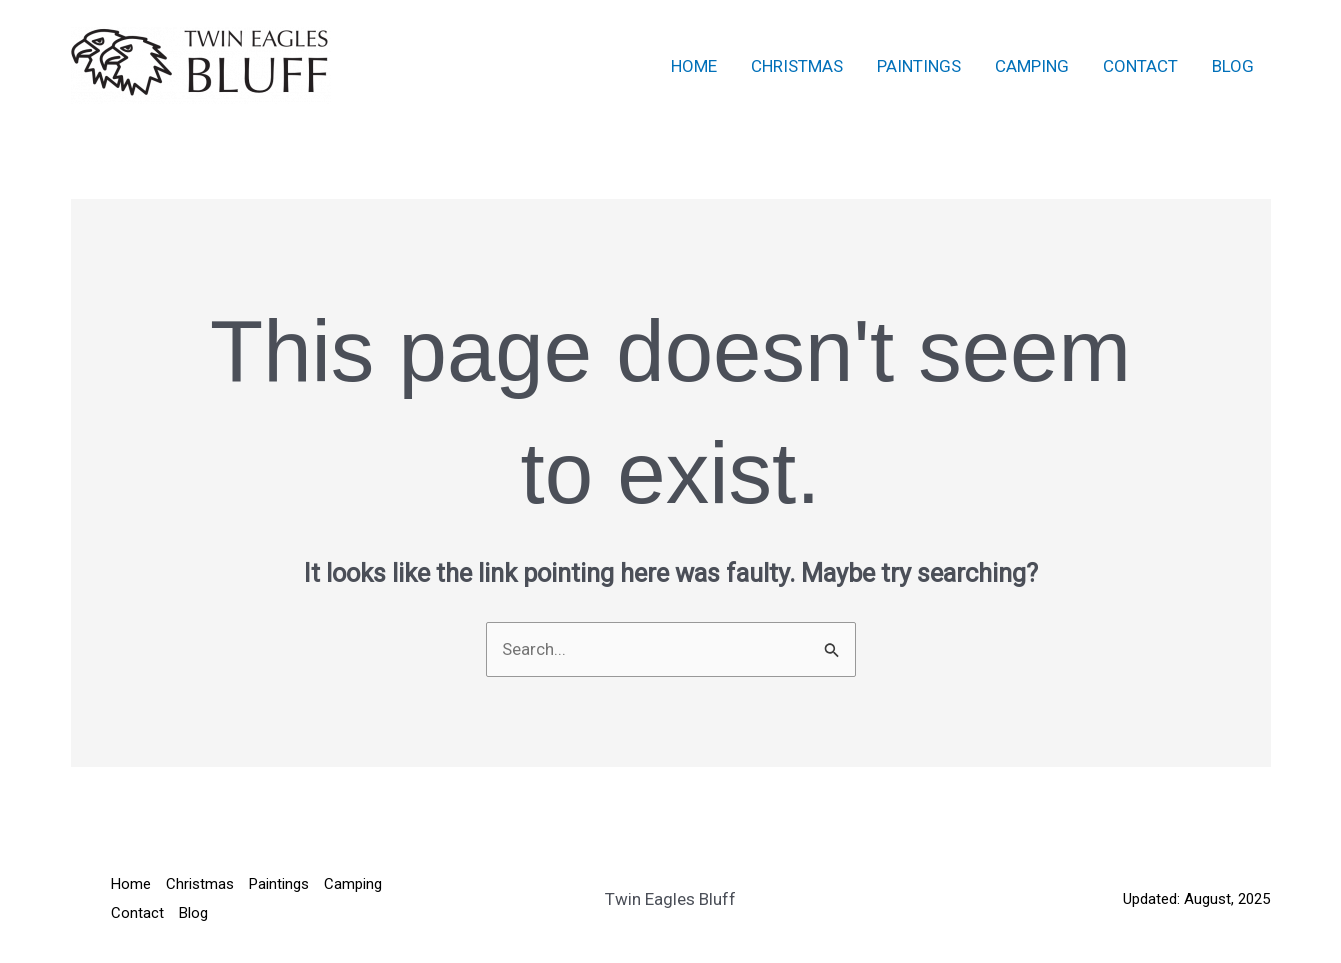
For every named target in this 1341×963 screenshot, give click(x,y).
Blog (1233, 66)
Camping (1032, 66)
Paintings (919, 66)
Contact (1140, 66)
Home (694, 66)
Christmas (797, 66)
